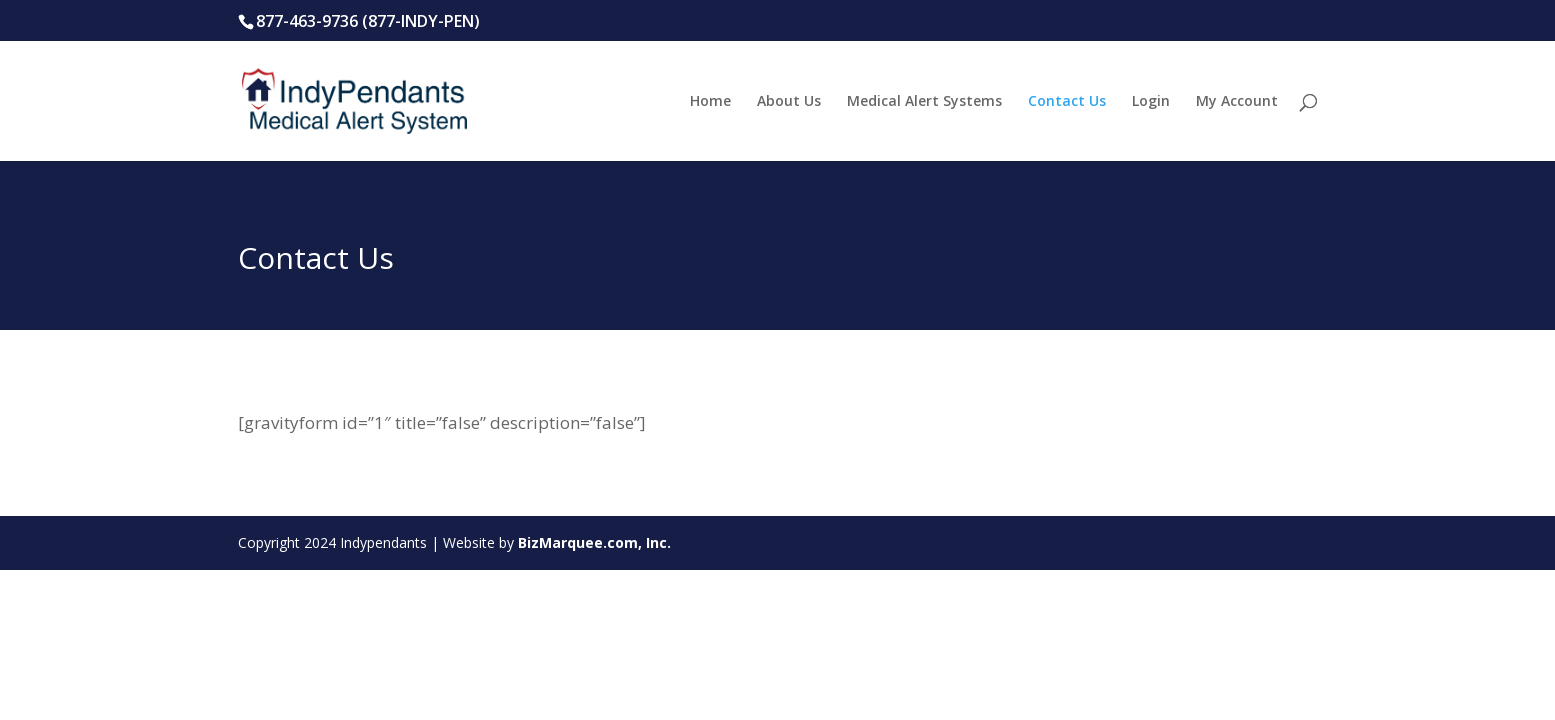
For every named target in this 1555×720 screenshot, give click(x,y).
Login (1151, 102)
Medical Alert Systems (924, 102)
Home (710, 102)
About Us (789, 102)
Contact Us (1067, 102)
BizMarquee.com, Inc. (594, 542)
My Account (1237, 102)
